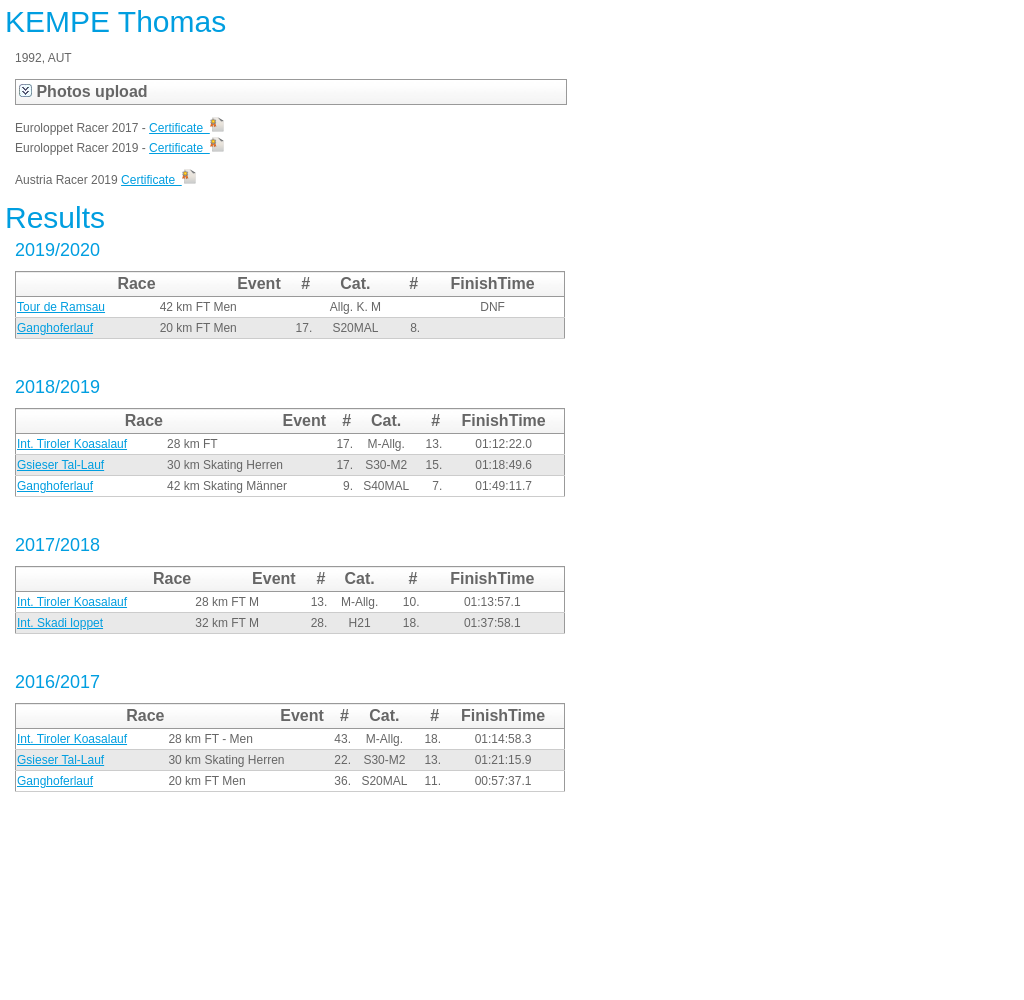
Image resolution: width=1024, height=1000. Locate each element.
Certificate (186, 128)
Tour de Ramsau (61, 307)
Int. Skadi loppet (60, 623)
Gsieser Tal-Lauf (60, 465)
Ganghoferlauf (55, 328)
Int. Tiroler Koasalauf (72, 444)
